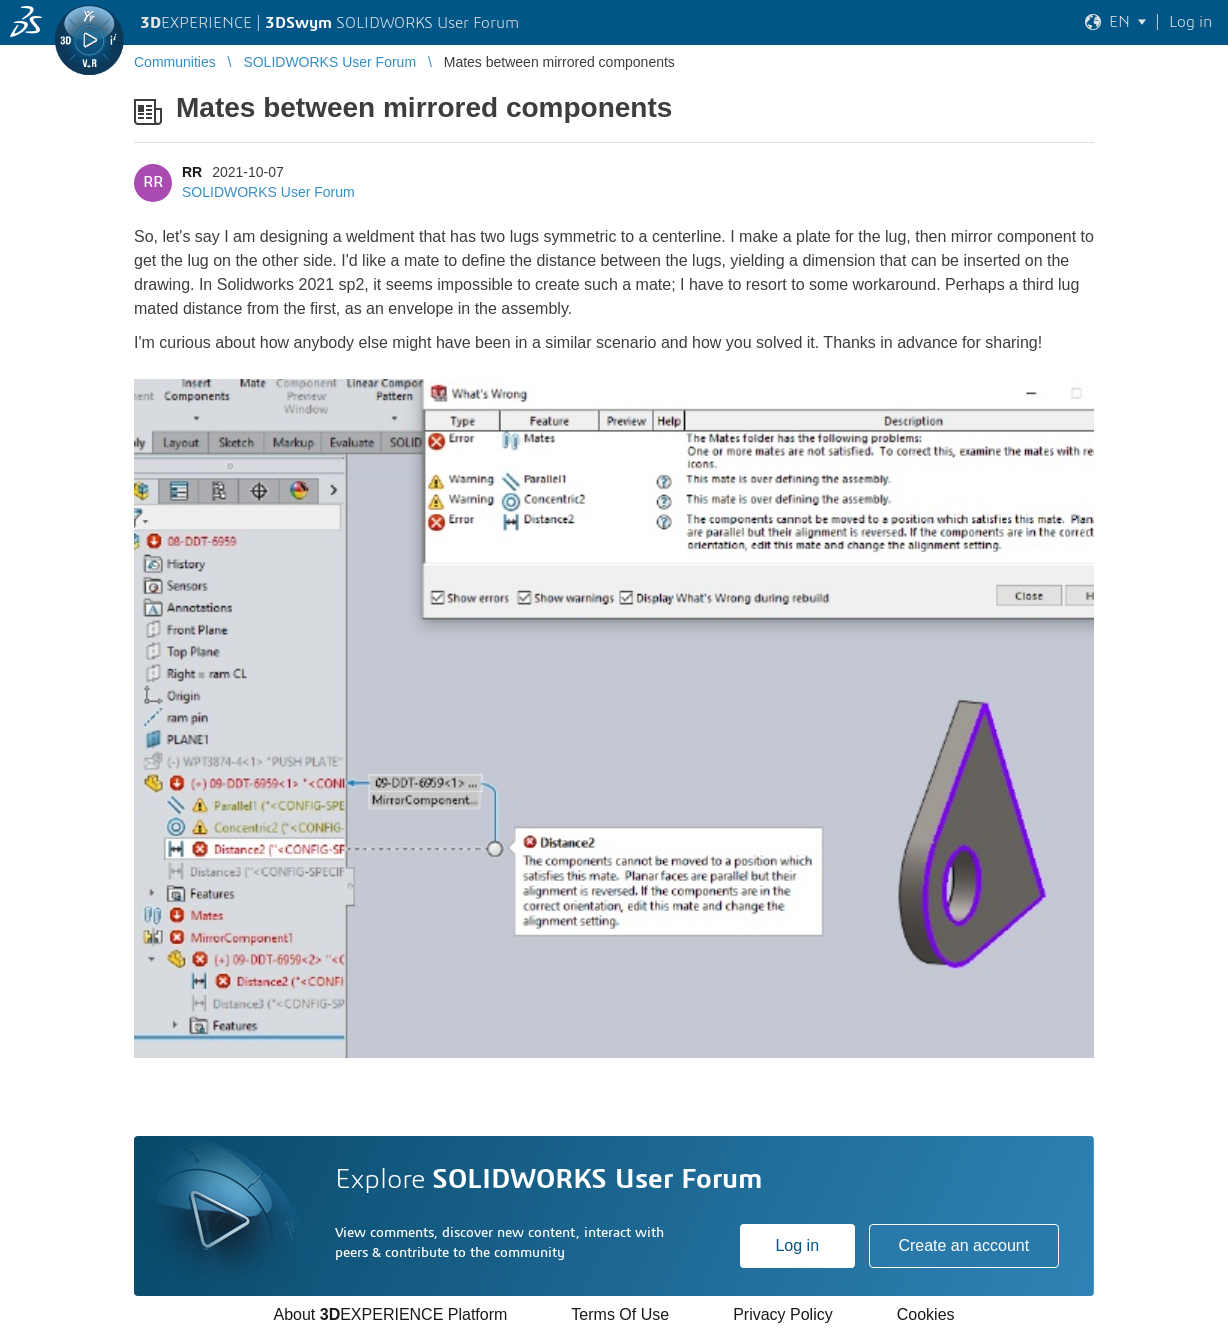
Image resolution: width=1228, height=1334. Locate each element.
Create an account (963, 1245)
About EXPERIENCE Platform (390, 1314)
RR (192, 172)
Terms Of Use (620, 1314)
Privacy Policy (783, 1314)
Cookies (926, 1314)
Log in (797, 1245)
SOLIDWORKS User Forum (268, 192)
